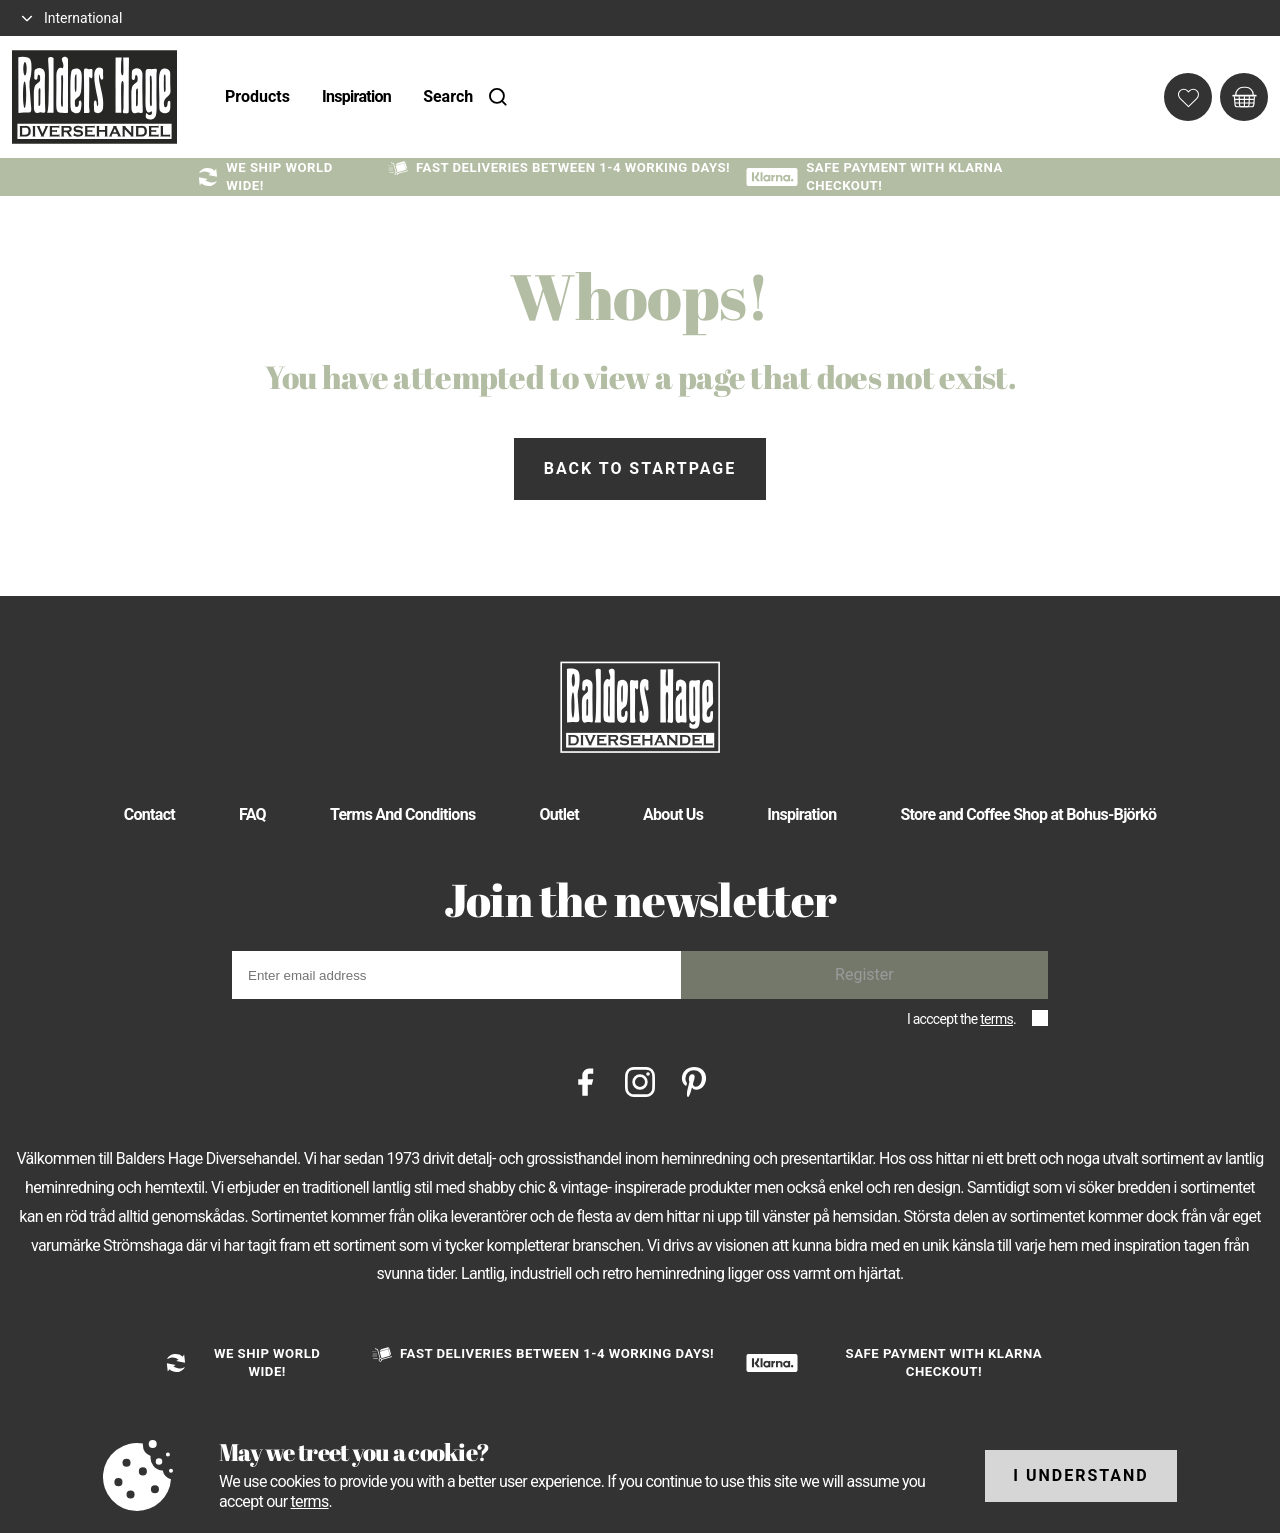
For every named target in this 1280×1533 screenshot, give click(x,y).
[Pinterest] (694, 1080)
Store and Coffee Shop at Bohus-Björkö (1028, 814)
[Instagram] (640, 1080)
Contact (149, 814)
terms (996, 1019)
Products (257, 96)
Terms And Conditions (403, 814)
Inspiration (356, 96)
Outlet (559, 814)
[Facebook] (586, 1080)
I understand (1081, 1475)
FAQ (252, 814)
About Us (673, 814)
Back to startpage (640, 468)
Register (864, 974)
